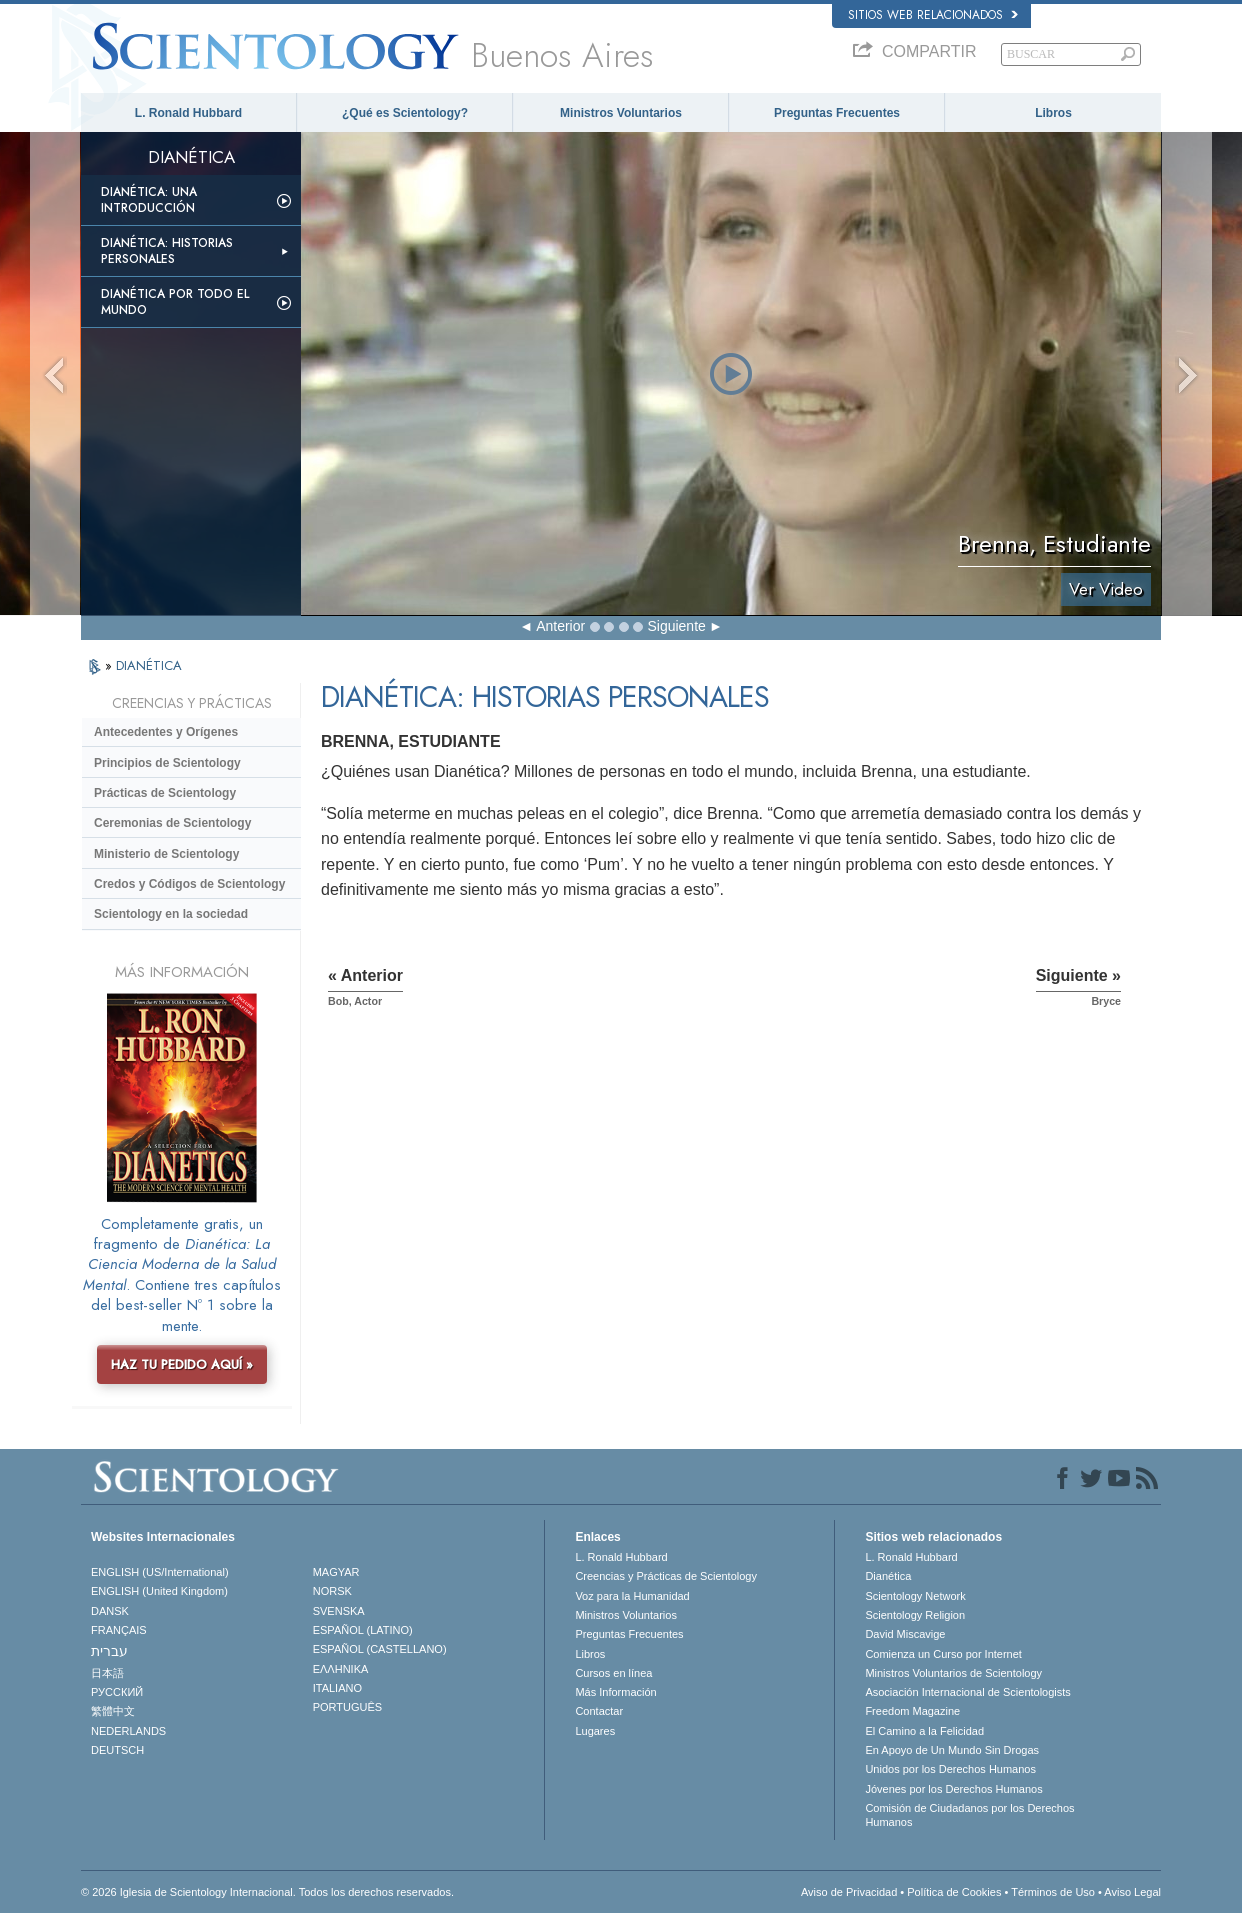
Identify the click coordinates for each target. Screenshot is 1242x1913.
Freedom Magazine (912, 1711)
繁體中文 (113, 1711)
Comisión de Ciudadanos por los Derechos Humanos (969, 1815)
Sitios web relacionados (933, 15)
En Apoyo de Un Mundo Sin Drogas (952, 1750)
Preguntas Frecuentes (837, 113)
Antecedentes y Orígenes (166, 732)
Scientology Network (915, 1596)
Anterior (560, 626)
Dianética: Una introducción (149, 200)
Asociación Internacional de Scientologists (967, 1692)
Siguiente (676, 626)
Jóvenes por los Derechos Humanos (953, 1789)
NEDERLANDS (128, 1731)
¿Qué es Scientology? (405, 113)
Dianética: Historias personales (167, 251)
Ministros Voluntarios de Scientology (953, 1673)
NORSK (332, 1591)
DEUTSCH (117, 1750)
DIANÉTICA (149, 665)
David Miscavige (905, 1634)
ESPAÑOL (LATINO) (363, 1630)
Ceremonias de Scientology (172, 823)
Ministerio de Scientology (166, 854)
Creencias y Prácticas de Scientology (666, 1576)
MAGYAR (336, 1572)
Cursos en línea (613, 1673)
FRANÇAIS (119, 1630)
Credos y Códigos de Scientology (189, 884)
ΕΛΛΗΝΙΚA (341, 1669)
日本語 (107, 1673)
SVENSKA (339, 1611)
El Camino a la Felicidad (924, 1731)
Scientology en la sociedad (171, 914)
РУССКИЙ (117, 1692)
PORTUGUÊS (347, 1707)
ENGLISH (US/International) (160, 1572)
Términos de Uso (1053, 1892)
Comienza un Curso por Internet (943, 1654)
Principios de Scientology (167, 763)
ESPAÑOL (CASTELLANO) (380, 1649)
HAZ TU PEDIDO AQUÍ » (182, 1364)
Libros (1053, 113)
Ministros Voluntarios (621, 113)
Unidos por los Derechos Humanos (950, 1769)
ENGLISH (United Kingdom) (159, 1591)
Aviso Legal (1132, 1892)
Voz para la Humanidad (632, 1596)
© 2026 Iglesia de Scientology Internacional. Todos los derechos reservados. (267, 1892)
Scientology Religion (915, 1615)
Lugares (595, 1731)
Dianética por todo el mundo (175, 302)
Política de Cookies (954, 1892)
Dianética (888, 1576)
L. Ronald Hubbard (188, 113)
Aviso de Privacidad (849, 1892)
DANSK (110, 1611)
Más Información (615, 1692)
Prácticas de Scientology (165, 793)
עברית (109, 1651)
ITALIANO (337, 1688)
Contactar (599, 1711)
